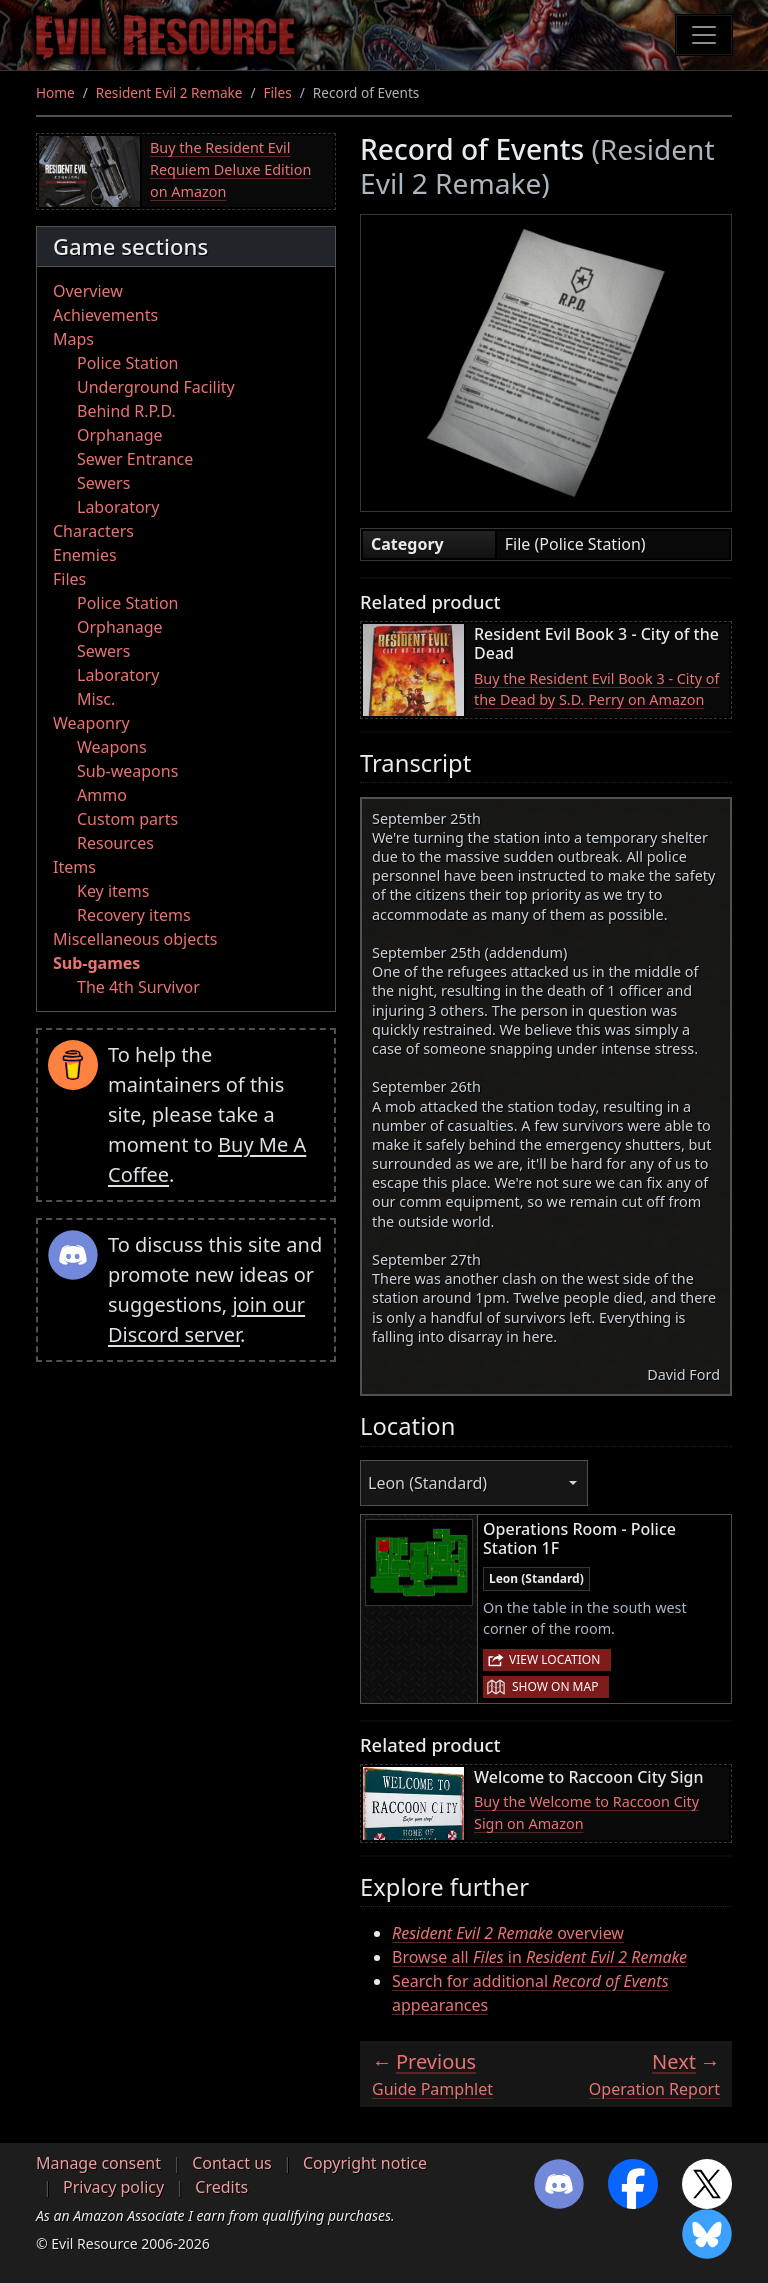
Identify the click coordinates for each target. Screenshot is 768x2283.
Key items (113, 891)
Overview (88, 291)
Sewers (103, 483)
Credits (221, 2187)
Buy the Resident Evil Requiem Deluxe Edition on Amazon (230, 169)
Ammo (102, 795)
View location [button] (554, 1659)
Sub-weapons (127, 771)
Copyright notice (365, 2163)
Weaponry (91, 723)
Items (74, 867)
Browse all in (539, 1957)
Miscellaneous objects (135, 939)
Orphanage (120, 435)
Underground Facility (156, 387)
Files (278, 92)
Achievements (105, 315)
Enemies (85, 555)
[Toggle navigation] (704, 35)
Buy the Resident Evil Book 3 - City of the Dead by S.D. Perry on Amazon (597, 689)
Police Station (128, 363)
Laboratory (118, 507)
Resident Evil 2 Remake (169, 92)
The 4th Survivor (138, 987)
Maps (73, 339)
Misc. (96, 699)
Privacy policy (113, 2187)
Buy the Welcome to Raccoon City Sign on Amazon (586, 1812)
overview (508, 1933)
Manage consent (98, 2163)
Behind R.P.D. (126, 411)
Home (55, 92)
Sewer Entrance (135, 459)
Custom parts (127, 819)
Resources (115, 843)
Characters (93, 531)
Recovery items (134, 915)
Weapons (112, 747)
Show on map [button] (555, 1686)
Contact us (232, 2163)
